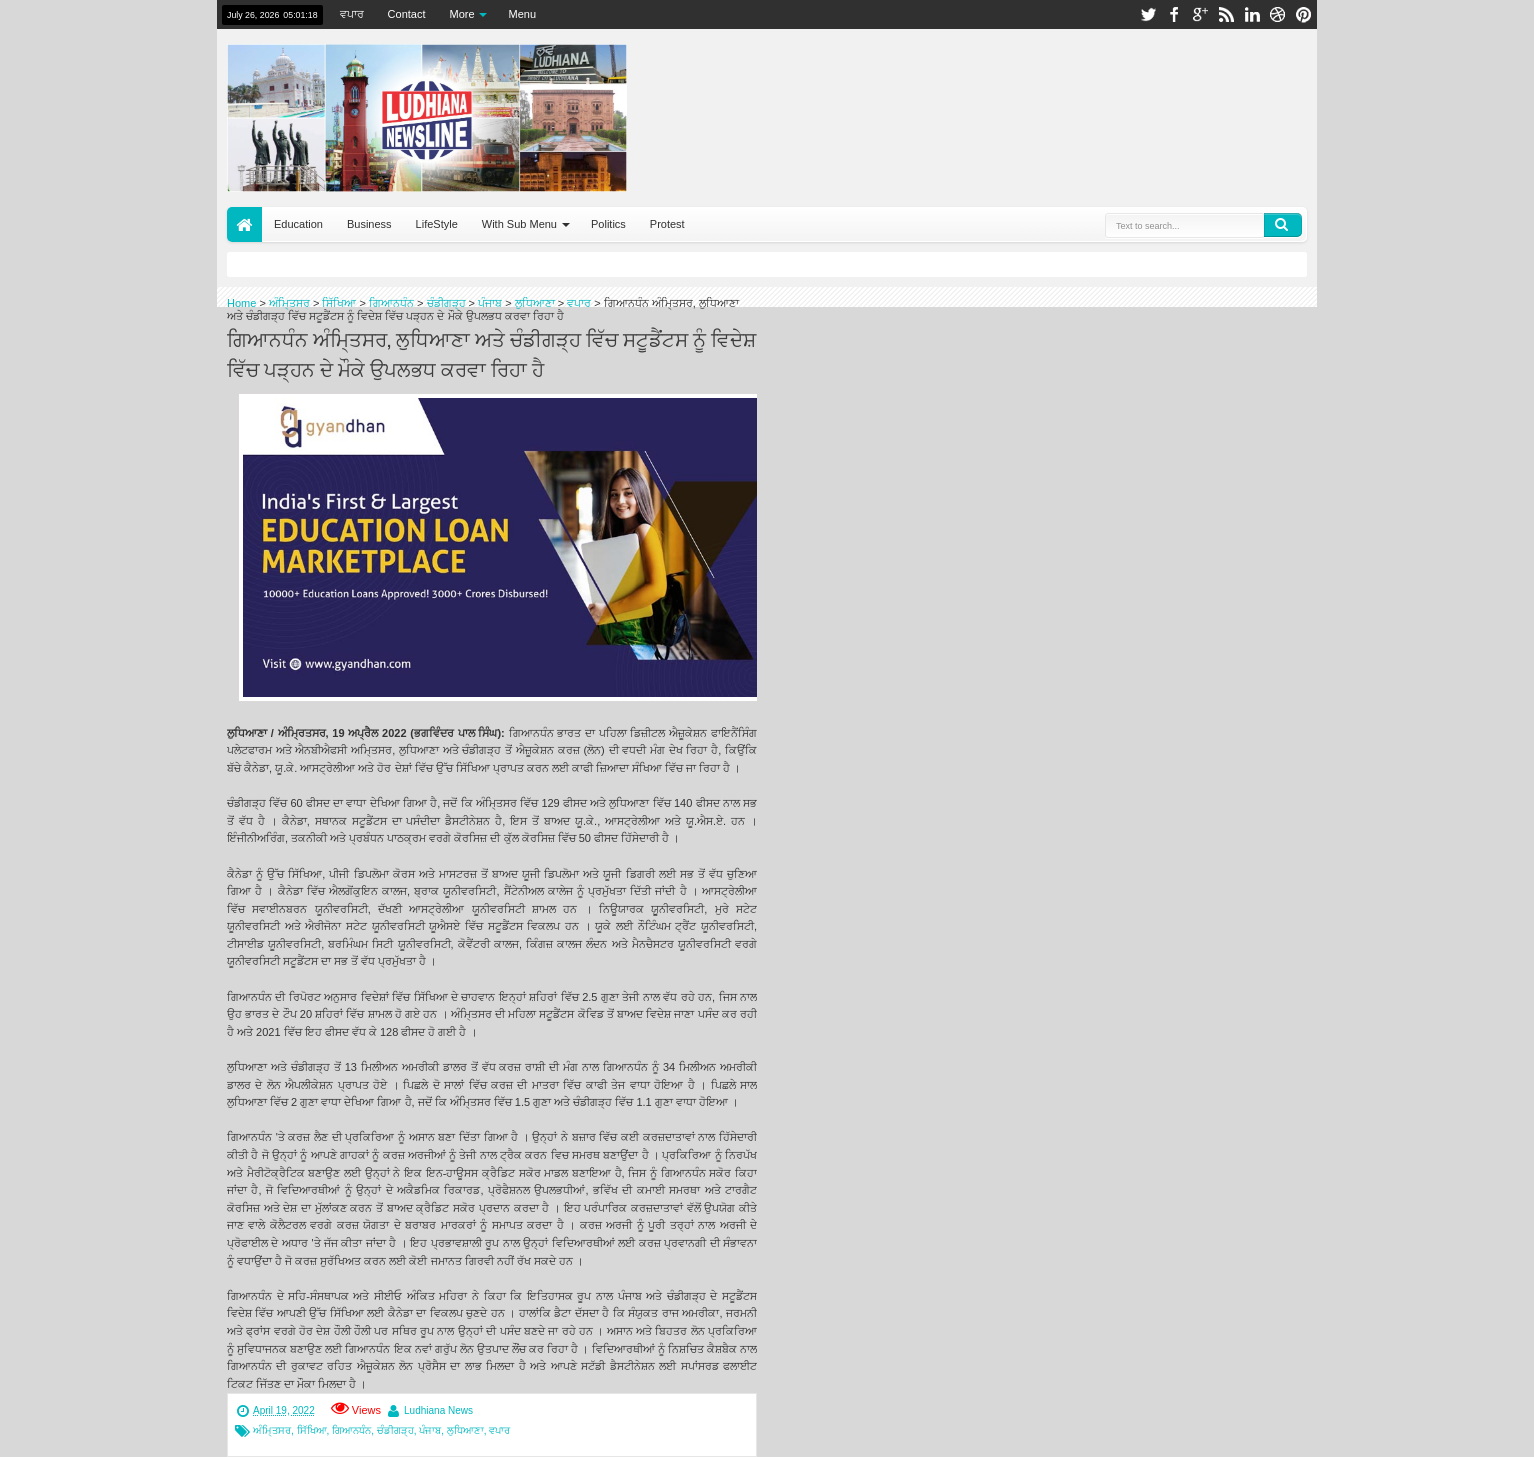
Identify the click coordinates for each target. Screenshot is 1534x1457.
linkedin (1252, 14)
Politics (608, 224)
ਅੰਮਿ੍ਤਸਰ (272, 1430)
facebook (1174, 14)
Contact (407, 14)
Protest (667, 224)
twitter (1148, 14)
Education (298, 224)
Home (244, 224)
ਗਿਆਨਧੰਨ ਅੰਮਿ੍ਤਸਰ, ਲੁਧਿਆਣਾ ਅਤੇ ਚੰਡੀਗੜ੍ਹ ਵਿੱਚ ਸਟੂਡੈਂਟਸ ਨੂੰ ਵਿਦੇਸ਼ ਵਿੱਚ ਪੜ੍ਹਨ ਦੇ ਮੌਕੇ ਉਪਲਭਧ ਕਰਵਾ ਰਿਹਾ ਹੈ (491, 353)
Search (1283, 225)
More (462, 14)
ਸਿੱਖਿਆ (312, 1430)
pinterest (1304, 14)
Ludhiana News (438, 1410)
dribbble (1278, 14)
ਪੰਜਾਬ (430, 1430)
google (1200, 14)
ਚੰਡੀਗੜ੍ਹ (395, 1430)
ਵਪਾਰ (352, 14)
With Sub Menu (519, 224)
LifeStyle (437, 224)
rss (1226, 14)
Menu (523, 14)
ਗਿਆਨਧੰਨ (351, 1430)
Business (369, 224)
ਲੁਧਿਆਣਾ (465, 1430)
